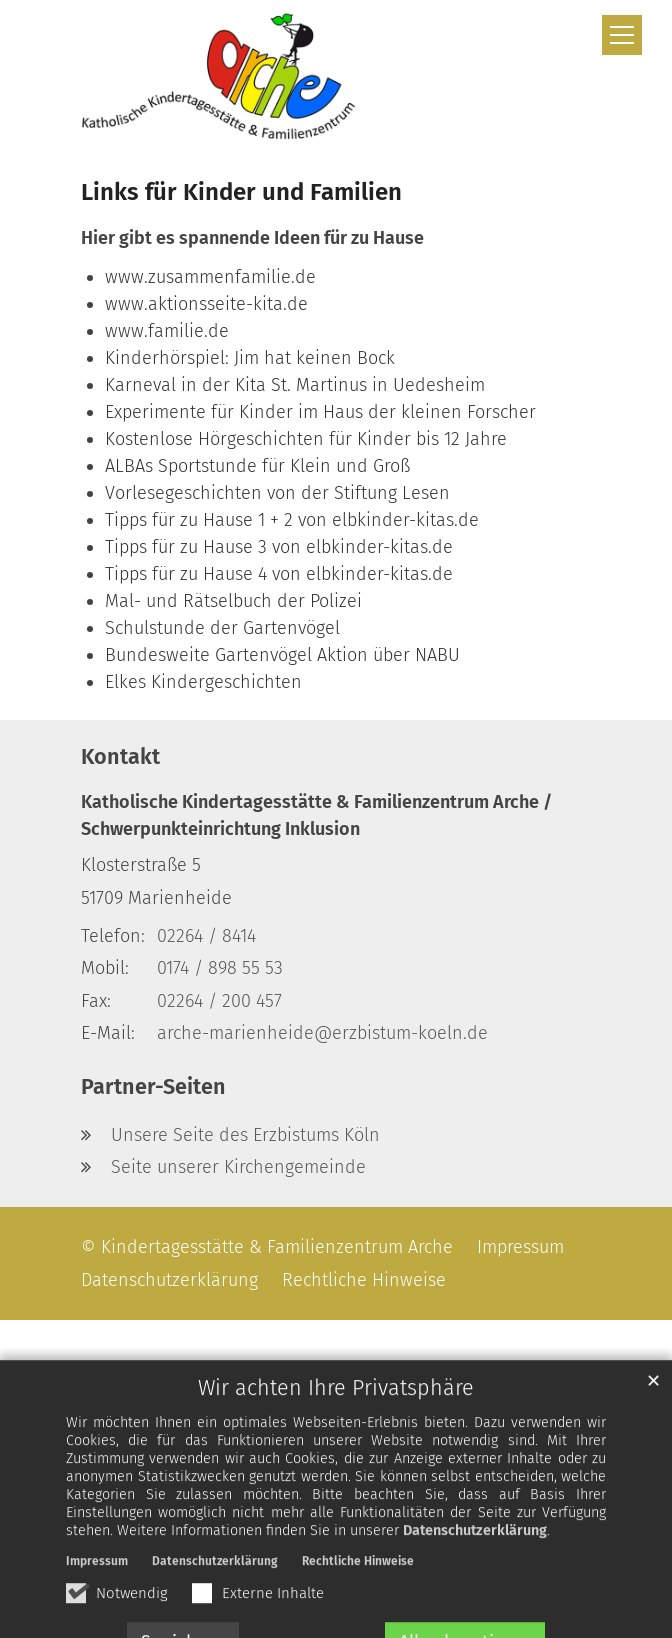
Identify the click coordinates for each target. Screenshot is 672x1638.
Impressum (97, 1598)
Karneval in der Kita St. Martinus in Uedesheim (295, 385)
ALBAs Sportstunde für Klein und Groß (257, 466)
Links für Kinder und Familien (241, 192)
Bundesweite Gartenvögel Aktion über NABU (282, 655)
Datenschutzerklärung (475, 1567)
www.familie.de (167, 331)
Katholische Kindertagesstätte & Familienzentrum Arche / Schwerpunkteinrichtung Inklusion (316, 815)
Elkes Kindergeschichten (203, 682)
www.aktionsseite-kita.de (206, 304)
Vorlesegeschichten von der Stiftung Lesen (277, 493)
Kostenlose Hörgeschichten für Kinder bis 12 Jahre (306, 439)
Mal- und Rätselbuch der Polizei (233, 601)
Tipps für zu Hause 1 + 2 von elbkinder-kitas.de (292, 520)
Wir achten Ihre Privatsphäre (336, 1425)
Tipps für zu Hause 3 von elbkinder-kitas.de (279, 547)
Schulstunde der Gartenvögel (222, 628)
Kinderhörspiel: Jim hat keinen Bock (250, 358)
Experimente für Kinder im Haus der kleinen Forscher (320, 412)
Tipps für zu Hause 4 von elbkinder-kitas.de (279, 574)
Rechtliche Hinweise (358, 1598)
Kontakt (120, 757)
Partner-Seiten (153, 1087)
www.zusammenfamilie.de (210, 277)
